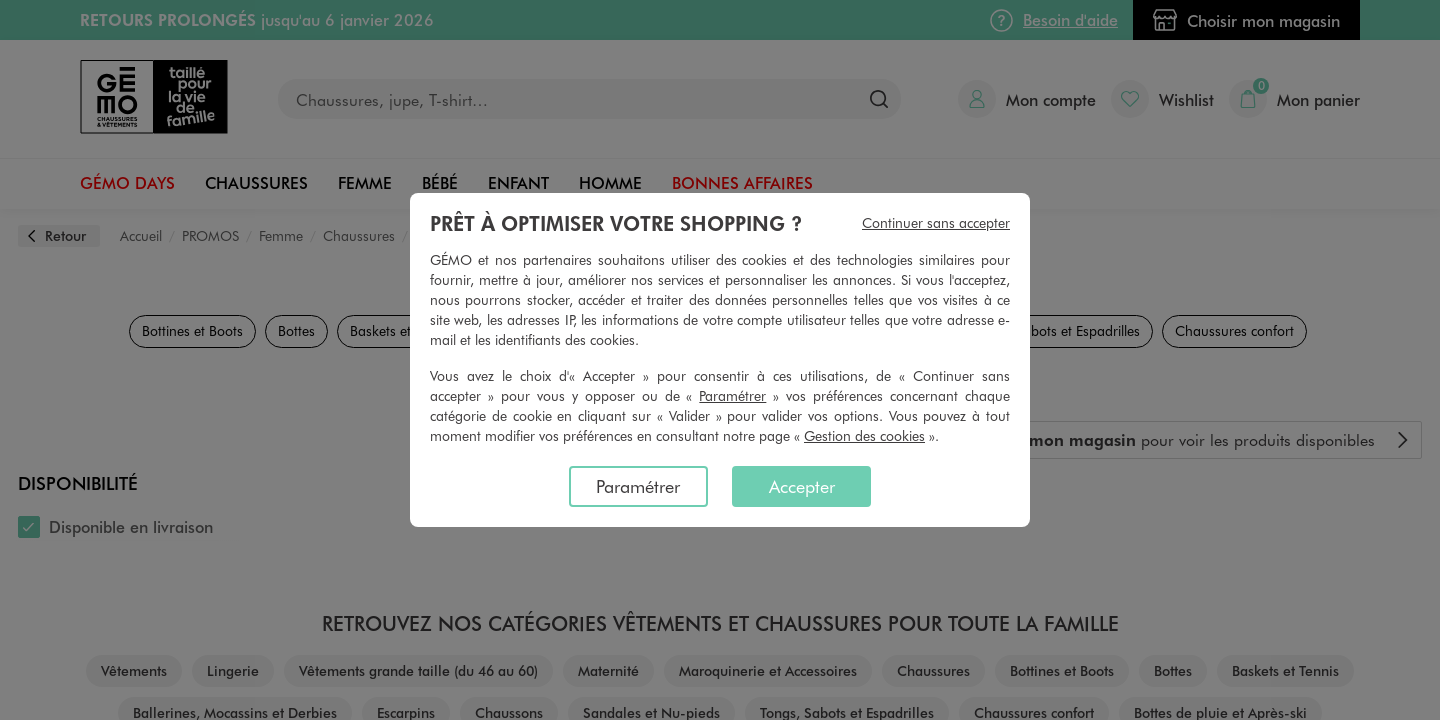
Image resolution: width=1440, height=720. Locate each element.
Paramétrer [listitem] (638, 486)
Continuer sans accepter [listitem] (936, 222)
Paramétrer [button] (732, 395)
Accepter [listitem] (802, 486)
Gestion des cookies (864, 435)
